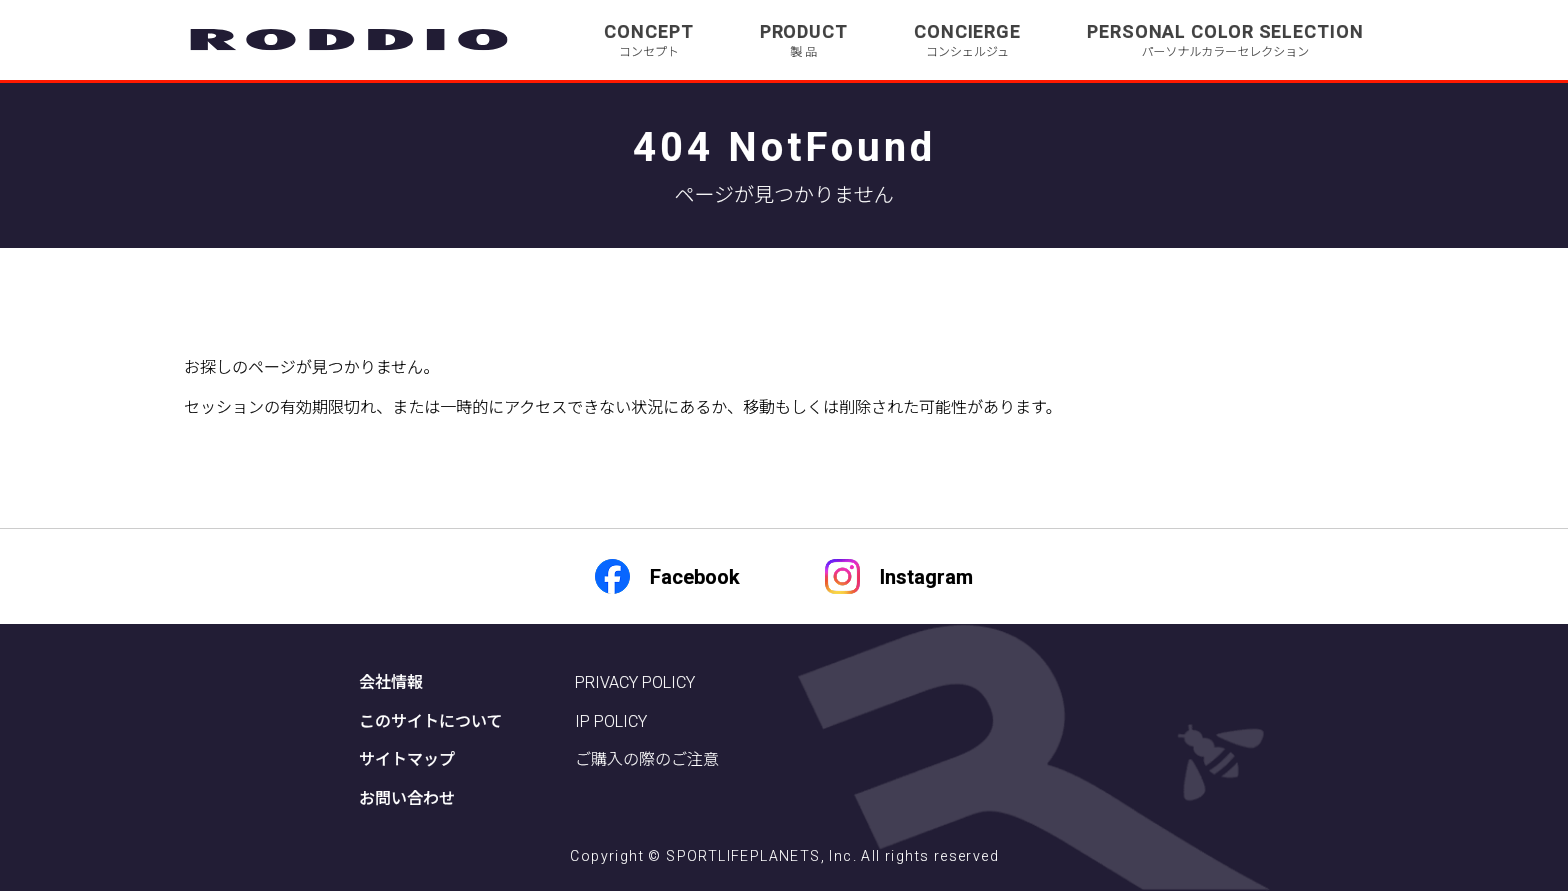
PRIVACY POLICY (635, 682)
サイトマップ (407, 759)
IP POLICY (611, 721)
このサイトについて (431, 721)
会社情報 (391, 682)
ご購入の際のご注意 (647, 759)
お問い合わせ (407, 798)
